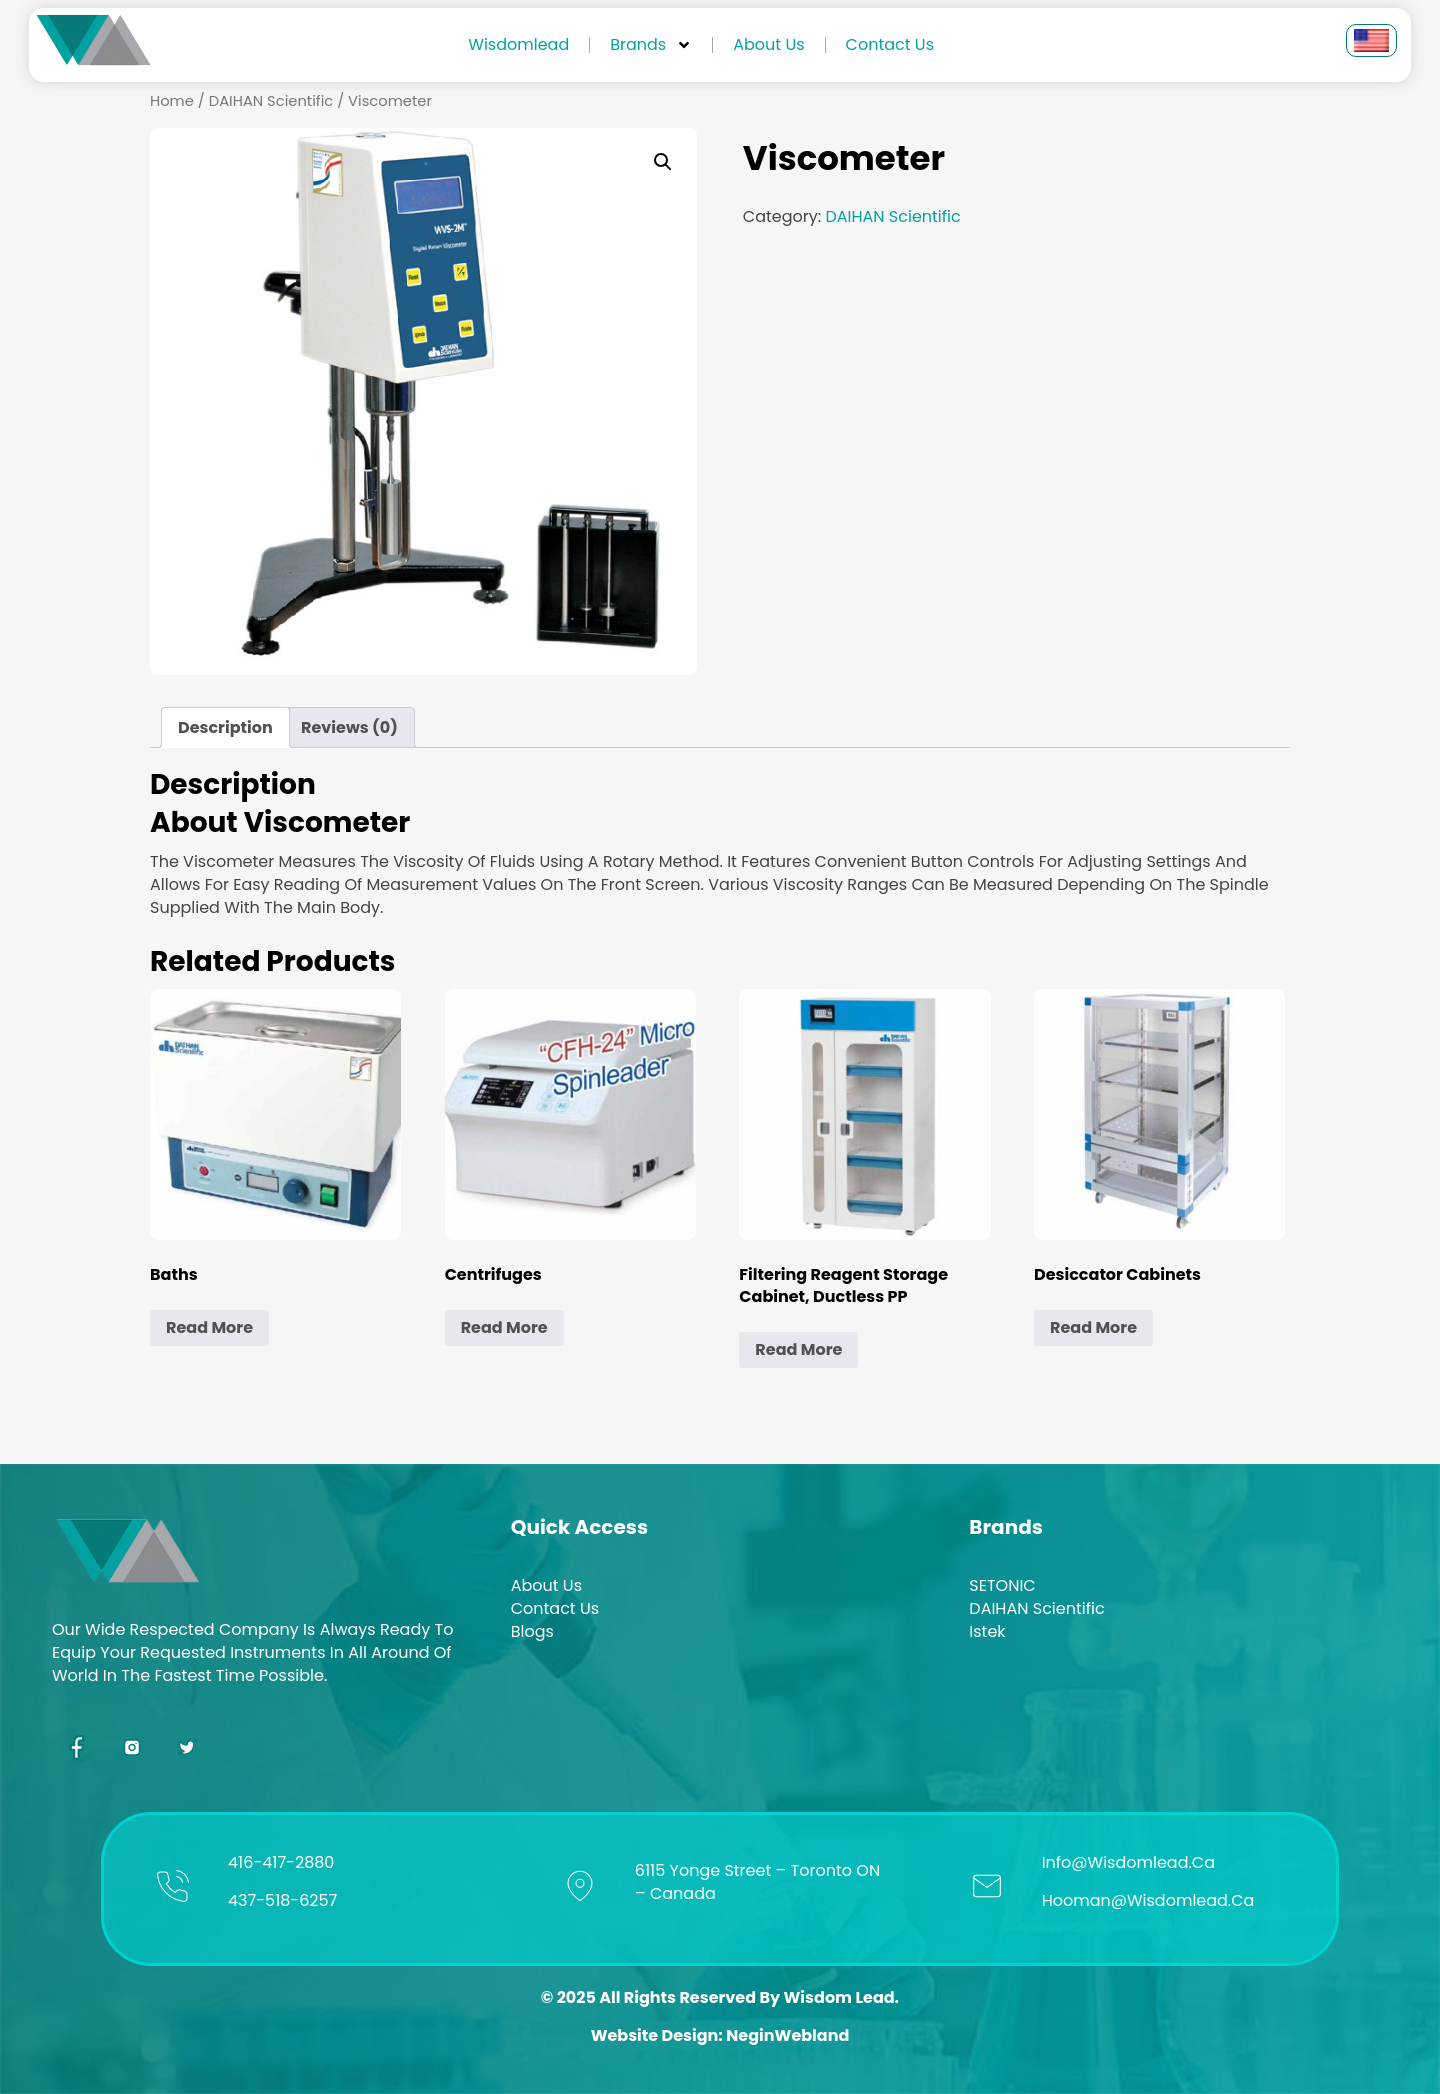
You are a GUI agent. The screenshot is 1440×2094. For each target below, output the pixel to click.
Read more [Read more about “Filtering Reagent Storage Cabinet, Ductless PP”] (798, 1349)
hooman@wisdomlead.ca (1148, 1900)
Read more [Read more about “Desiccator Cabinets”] (1093, 1327)
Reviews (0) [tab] (349, 727)
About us (768, 44)
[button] (663, 162)
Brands (651, 45)
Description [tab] (225, 727)
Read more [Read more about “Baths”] (209, 1327)
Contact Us (890, 44)
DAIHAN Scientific (271, 101)
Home (172, 101)
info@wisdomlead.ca (1128, 1862)
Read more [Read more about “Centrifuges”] (504, 1327)
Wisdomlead (518, 44)
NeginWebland (787, 2035)
